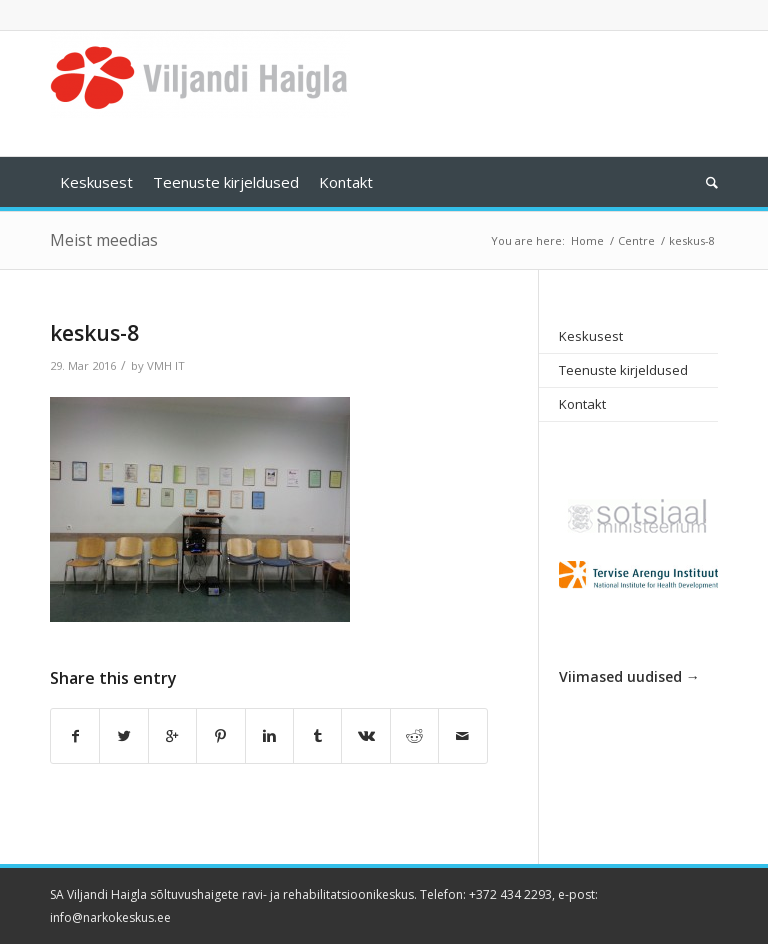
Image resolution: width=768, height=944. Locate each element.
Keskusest (591, 336)
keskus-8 (94, 333)
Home (587, 240)
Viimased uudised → (629, 676)
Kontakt (582, 404)
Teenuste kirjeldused (623, 370)
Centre (636, 240)
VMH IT (166, 365)
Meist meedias (104, 240)
